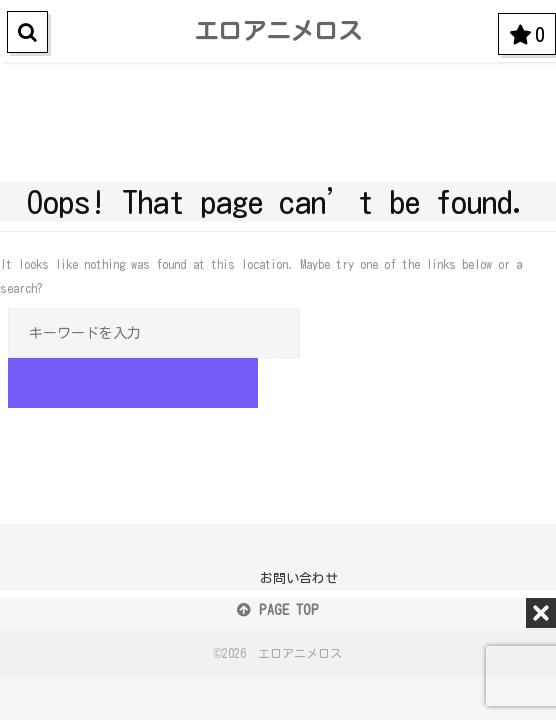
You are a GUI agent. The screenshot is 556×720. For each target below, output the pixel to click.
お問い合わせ (299, 578)
